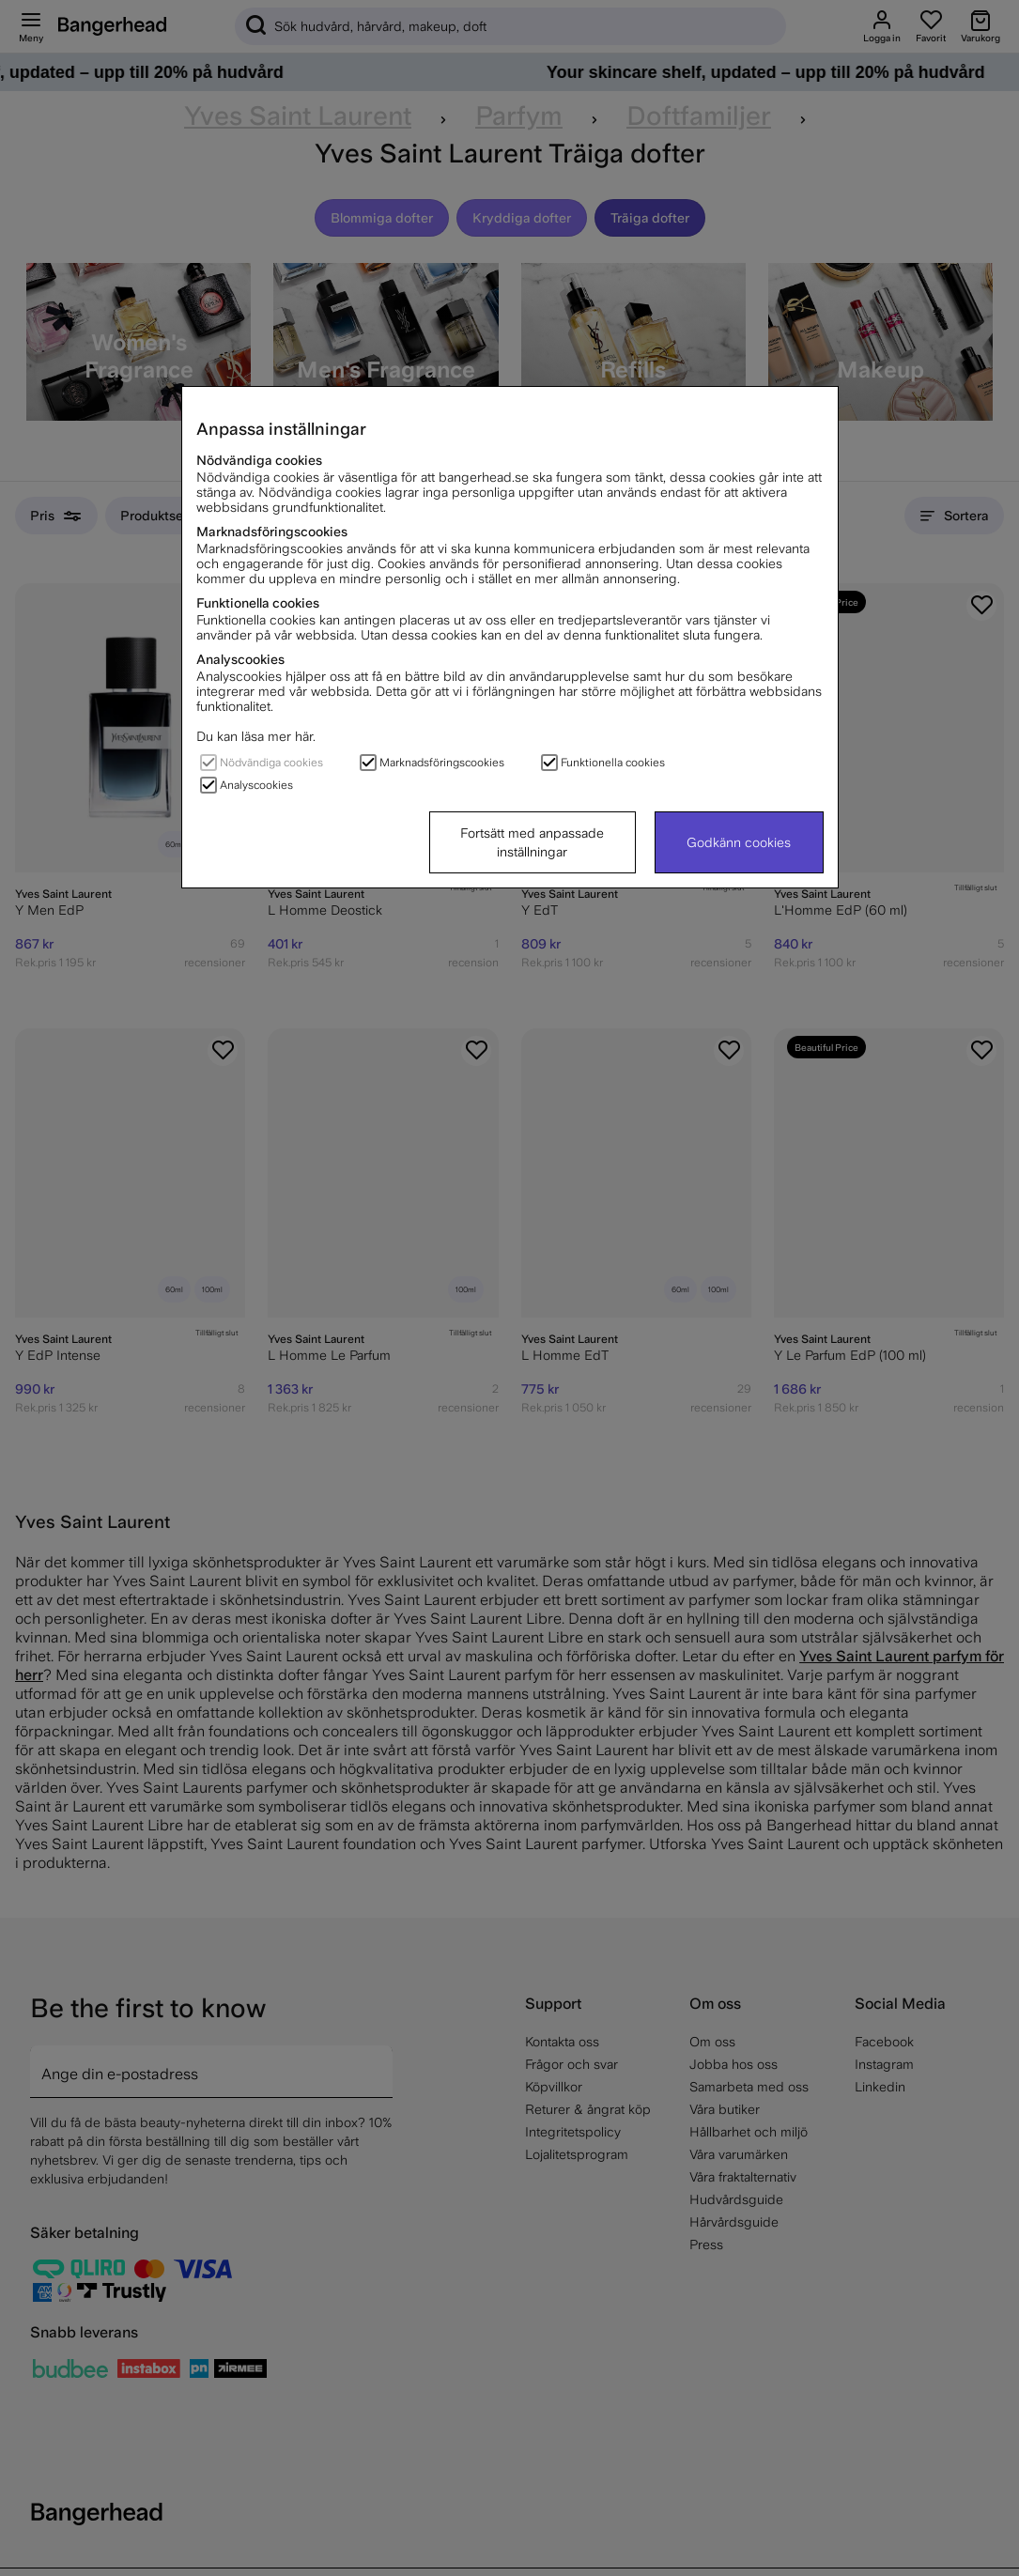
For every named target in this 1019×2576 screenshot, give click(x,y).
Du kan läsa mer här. (256, 736)
